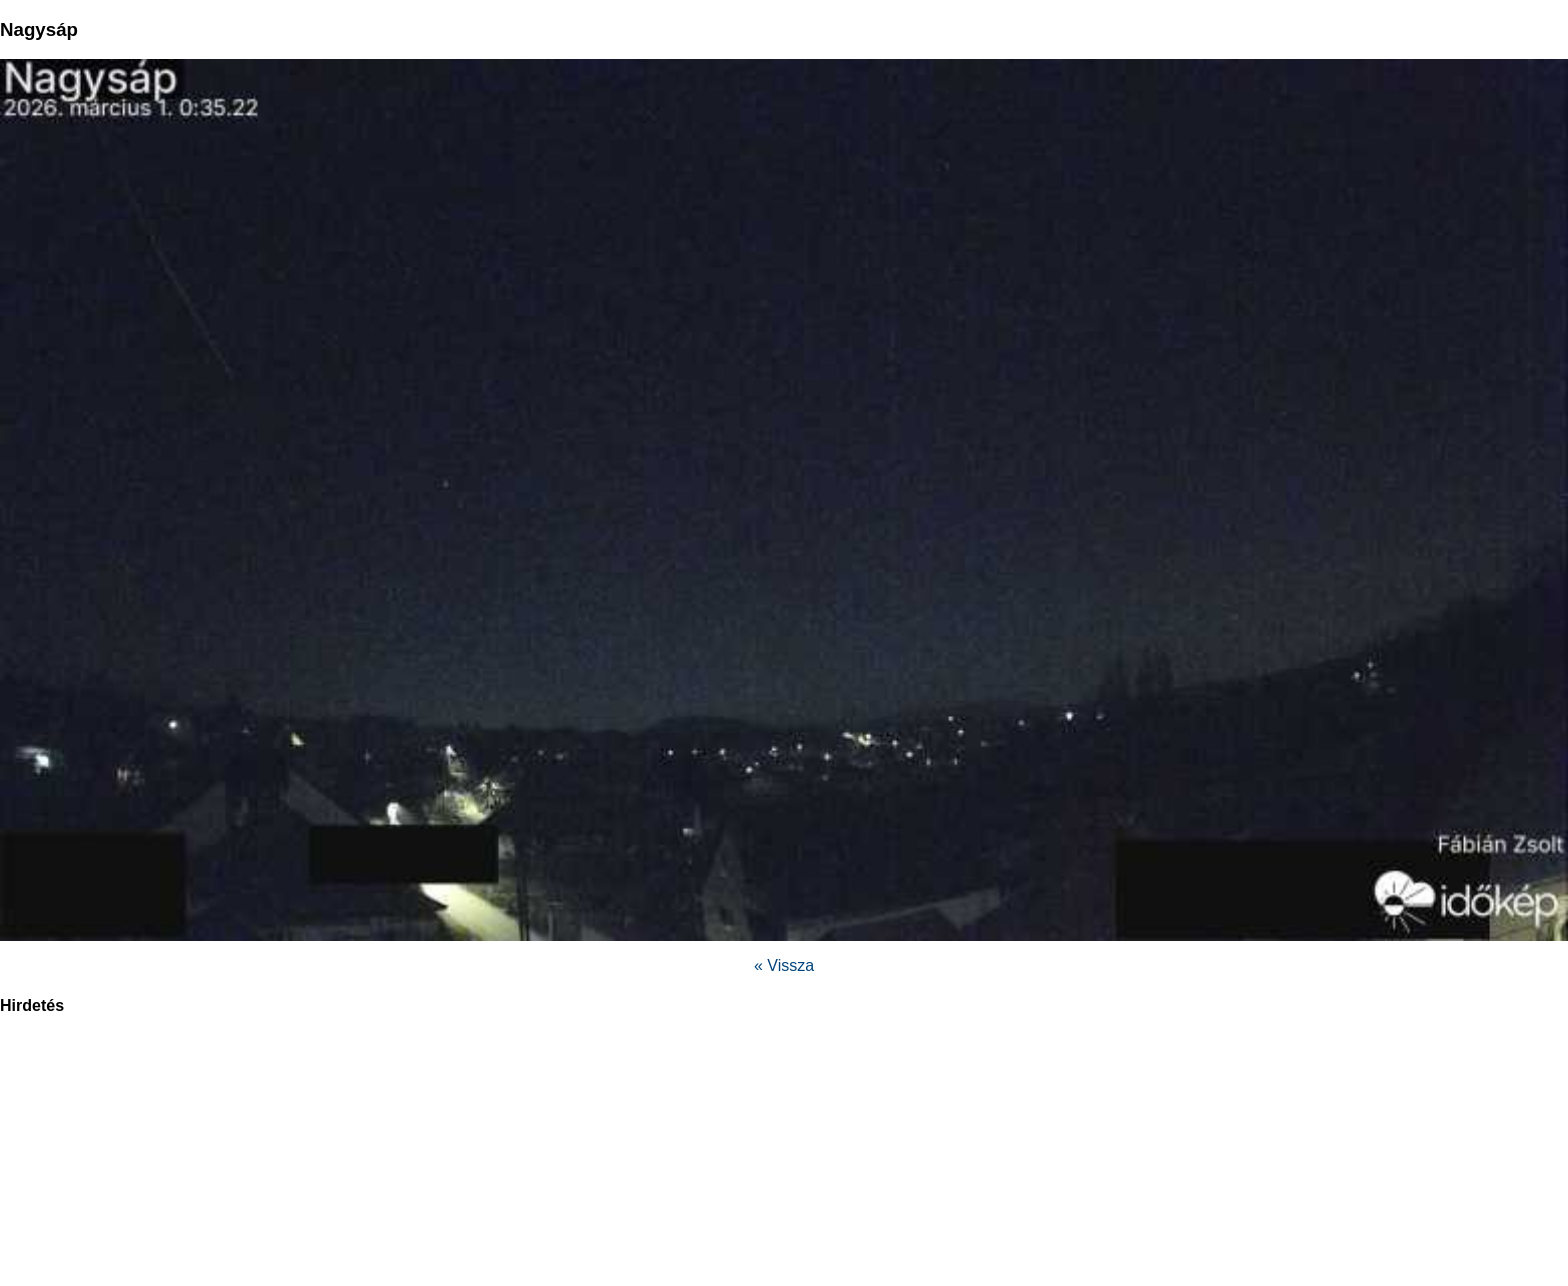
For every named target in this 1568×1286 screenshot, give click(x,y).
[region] (784, 1161)
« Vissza (784, 965)
